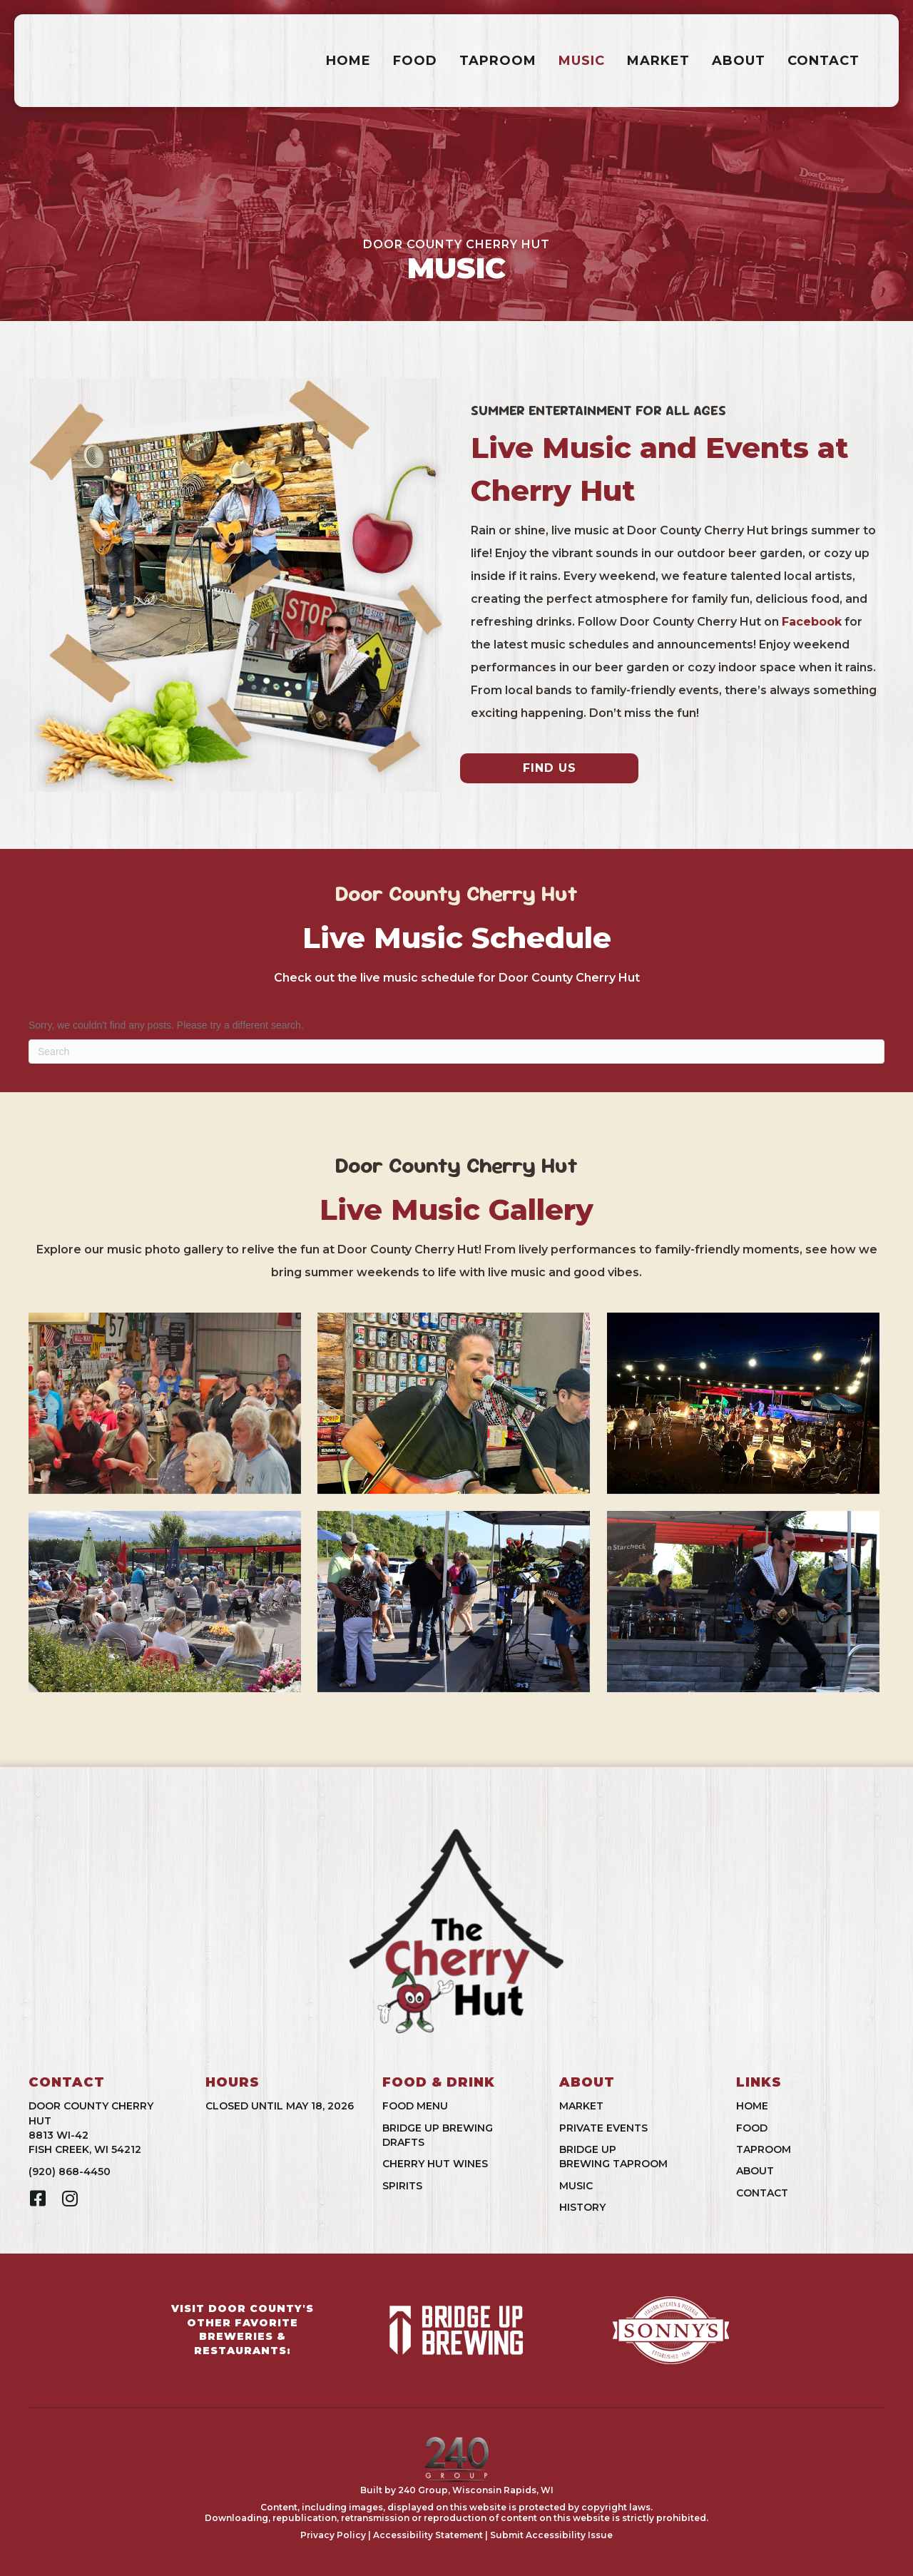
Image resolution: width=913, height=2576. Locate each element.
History (582, 2207)
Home (348, 60)
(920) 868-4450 (70, 2171)
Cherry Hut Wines (435, 2163)
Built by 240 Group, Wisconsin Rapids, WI (457, 2490)
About (738, 60)
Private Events (603, 2128)
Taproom (497, 60)
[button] (37, 2198)
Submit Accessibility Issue (551, 2535)
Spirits (402, 2185)
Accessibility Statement (428, 2535)
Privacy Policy (333, 2535)
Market (658, 60)
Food (415, 60)
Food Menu (415, 2105)
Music (581, 60)
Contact (823, 60)
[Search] (456, 1051)
